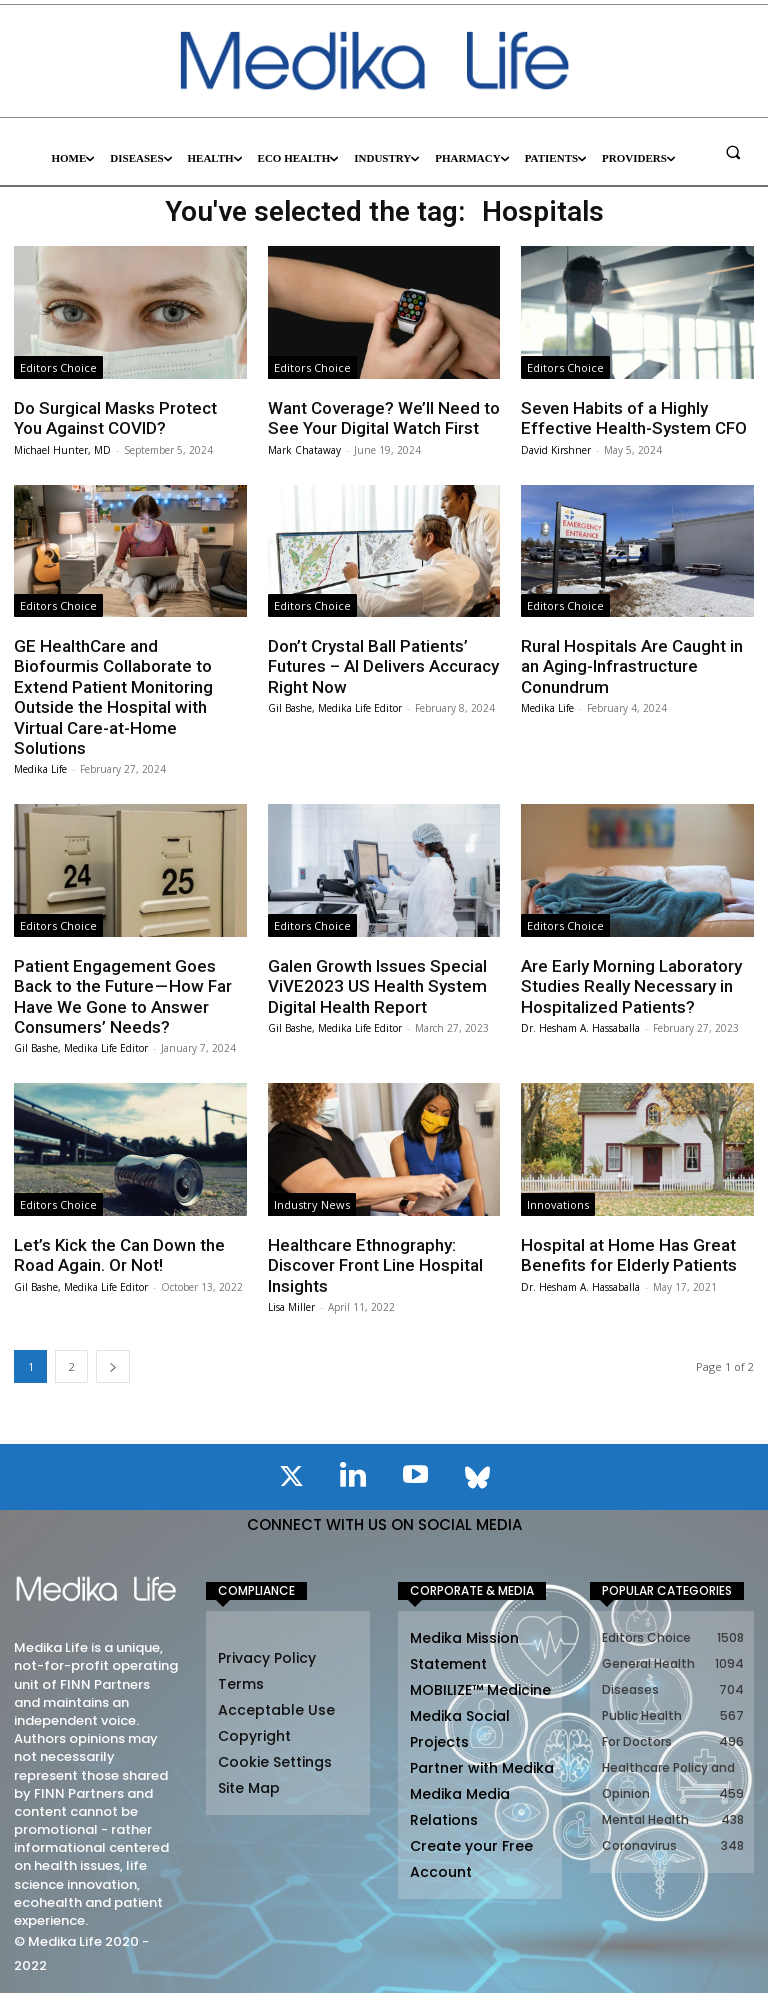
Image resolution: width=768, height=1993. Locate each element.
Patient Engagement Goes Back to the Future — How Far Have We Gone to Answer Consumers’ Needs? (123, 996)
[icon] (291, 1480)
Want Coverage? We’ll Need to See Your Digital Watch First (384, 418)
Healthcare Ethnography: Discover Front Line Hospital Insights (375, 1265)
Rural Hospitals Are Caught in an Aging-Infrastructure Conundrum (632, 666)
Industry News (312, 1204)
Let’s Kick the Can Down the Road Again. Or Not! (119, 1255)
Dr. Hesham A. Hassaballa (580, 1028)
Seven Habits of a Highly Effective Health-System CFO (634, 418)
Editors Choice (58, 367)
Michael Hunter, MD (62, 450)
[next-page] (113, 1366)
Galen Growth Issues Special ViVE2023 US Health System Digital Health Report (377, 986)
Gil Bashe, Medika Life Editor (335, 708)
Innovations (558, 1204)
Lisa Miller (291, 1307)
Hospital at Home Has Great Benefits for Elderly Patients (629, 1255)
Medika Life (40, 769)
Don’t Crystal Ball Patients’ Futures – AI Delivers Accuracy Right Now (383, 666)
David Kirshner (556, 450)
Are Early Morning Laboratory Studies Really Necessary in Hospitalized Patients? (631, 986)
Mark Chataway (304, 450)
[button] (733, 152)
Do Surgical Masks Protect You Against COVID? (115, 418)
